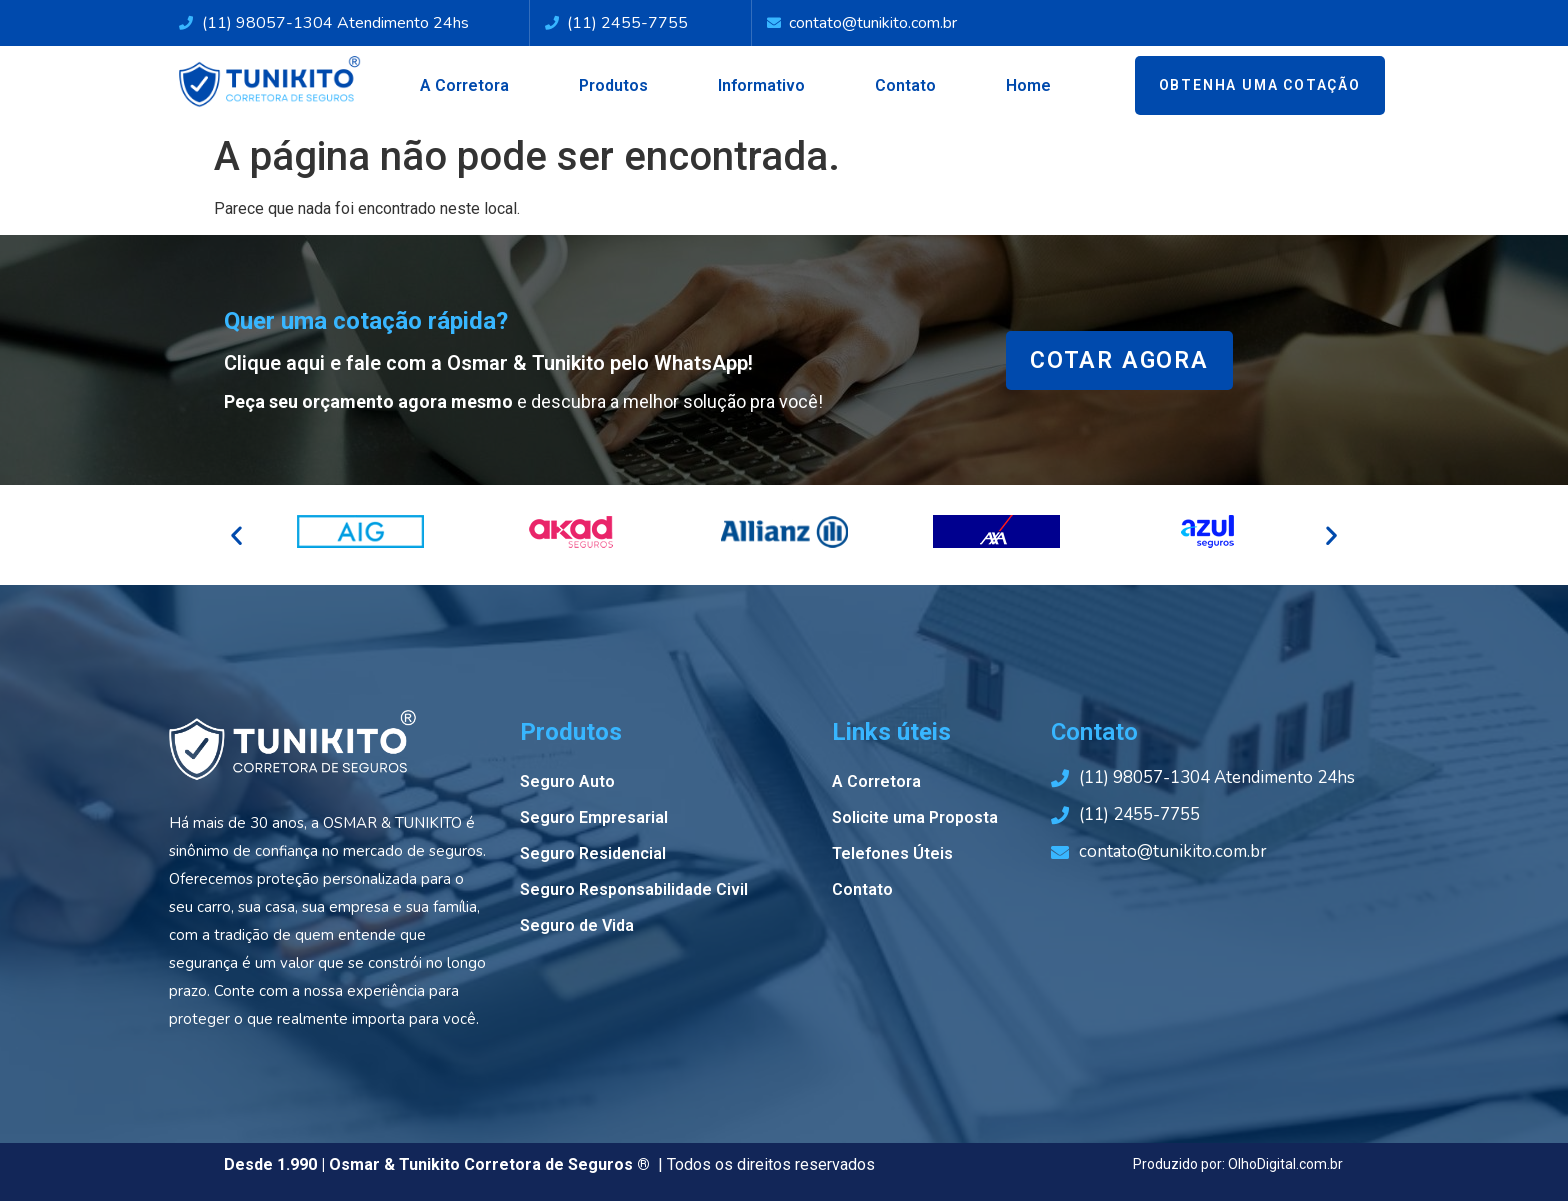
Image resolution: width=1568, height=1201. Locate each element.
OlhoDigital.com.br (1285, 1164)
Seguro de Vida (577, 925)
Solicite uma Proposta (915, 817)
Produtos (613, 85)
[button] (236, 535)
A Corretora (464, 85)
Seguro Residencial (593, 853)
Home (1028, 85)
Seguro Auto (567, 781)
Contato (905, 85)
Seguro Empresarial (594, 817)
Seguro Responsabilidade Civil (634, 889)
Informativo (761, 85)
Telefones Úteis (892, 853)
